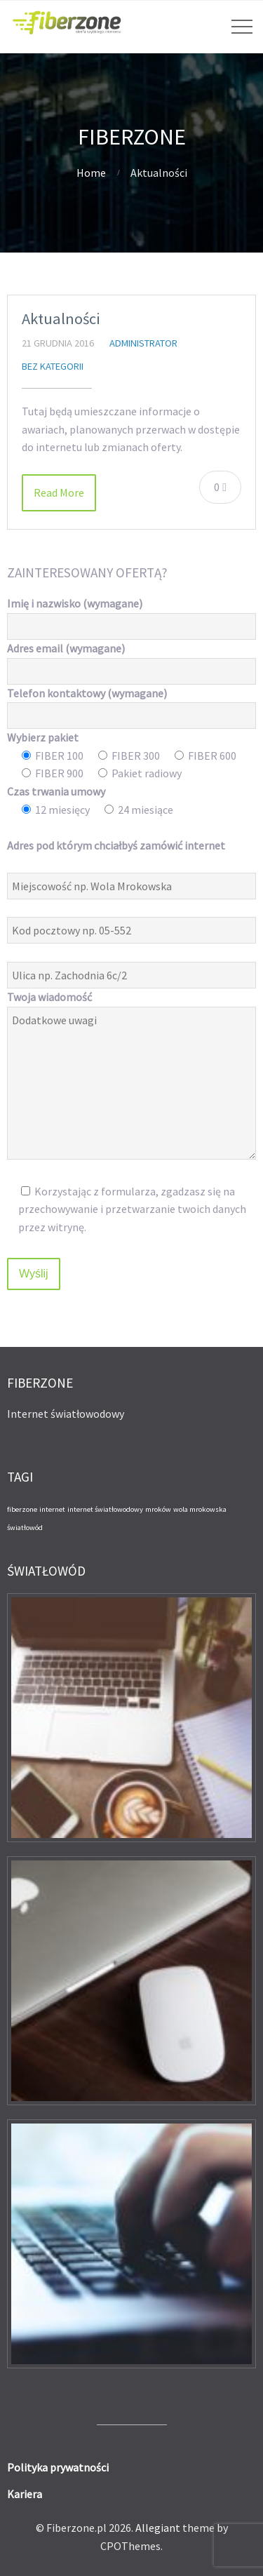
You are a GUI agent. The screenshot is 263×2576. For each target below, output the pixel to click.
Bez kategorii (52, 366)
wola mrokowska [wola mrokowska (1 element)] (200, 1509)
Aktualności (61, 318)
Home (91, 173)
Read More (59, 492)
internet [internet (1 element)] (52, 1509)
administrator (143, 343)
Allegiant (157, 2528)
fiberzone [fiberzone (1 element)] (22, 1509)
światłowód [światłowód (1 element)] (25, 1527)
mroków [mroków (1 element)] (158, 1509)
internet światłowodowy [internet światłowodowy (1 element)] (105, 1509)
